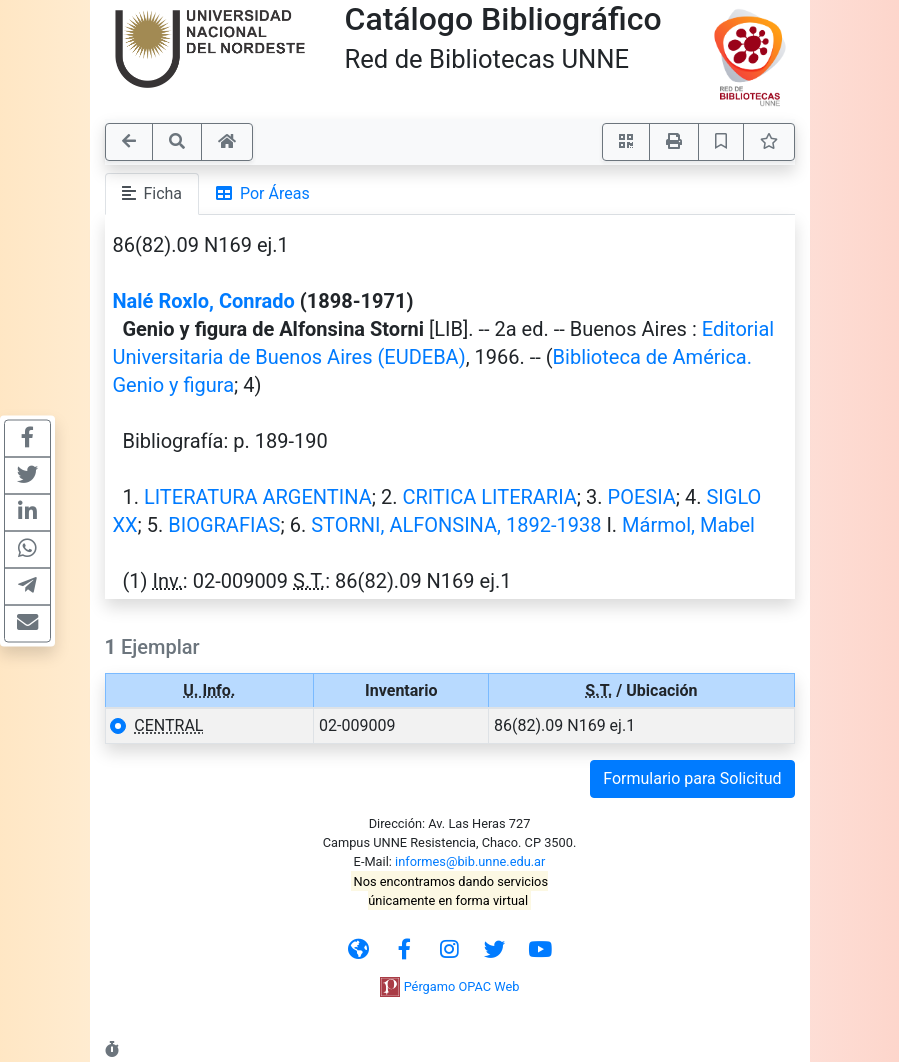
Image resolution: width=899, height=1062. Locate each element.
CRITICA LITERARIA (489, 497)
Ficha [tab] (152, 193)
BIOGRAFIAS (224, 525)
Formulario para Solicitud (692, 778)
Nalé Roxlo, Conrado (204, 301)
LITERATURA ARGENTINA (258, 497)
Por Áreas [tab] (263, 193)
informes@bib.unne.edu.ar (470, 861)
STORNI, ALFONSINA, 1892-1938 (456, 525)
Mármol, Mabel (688, 525)
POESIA (642, 497)
